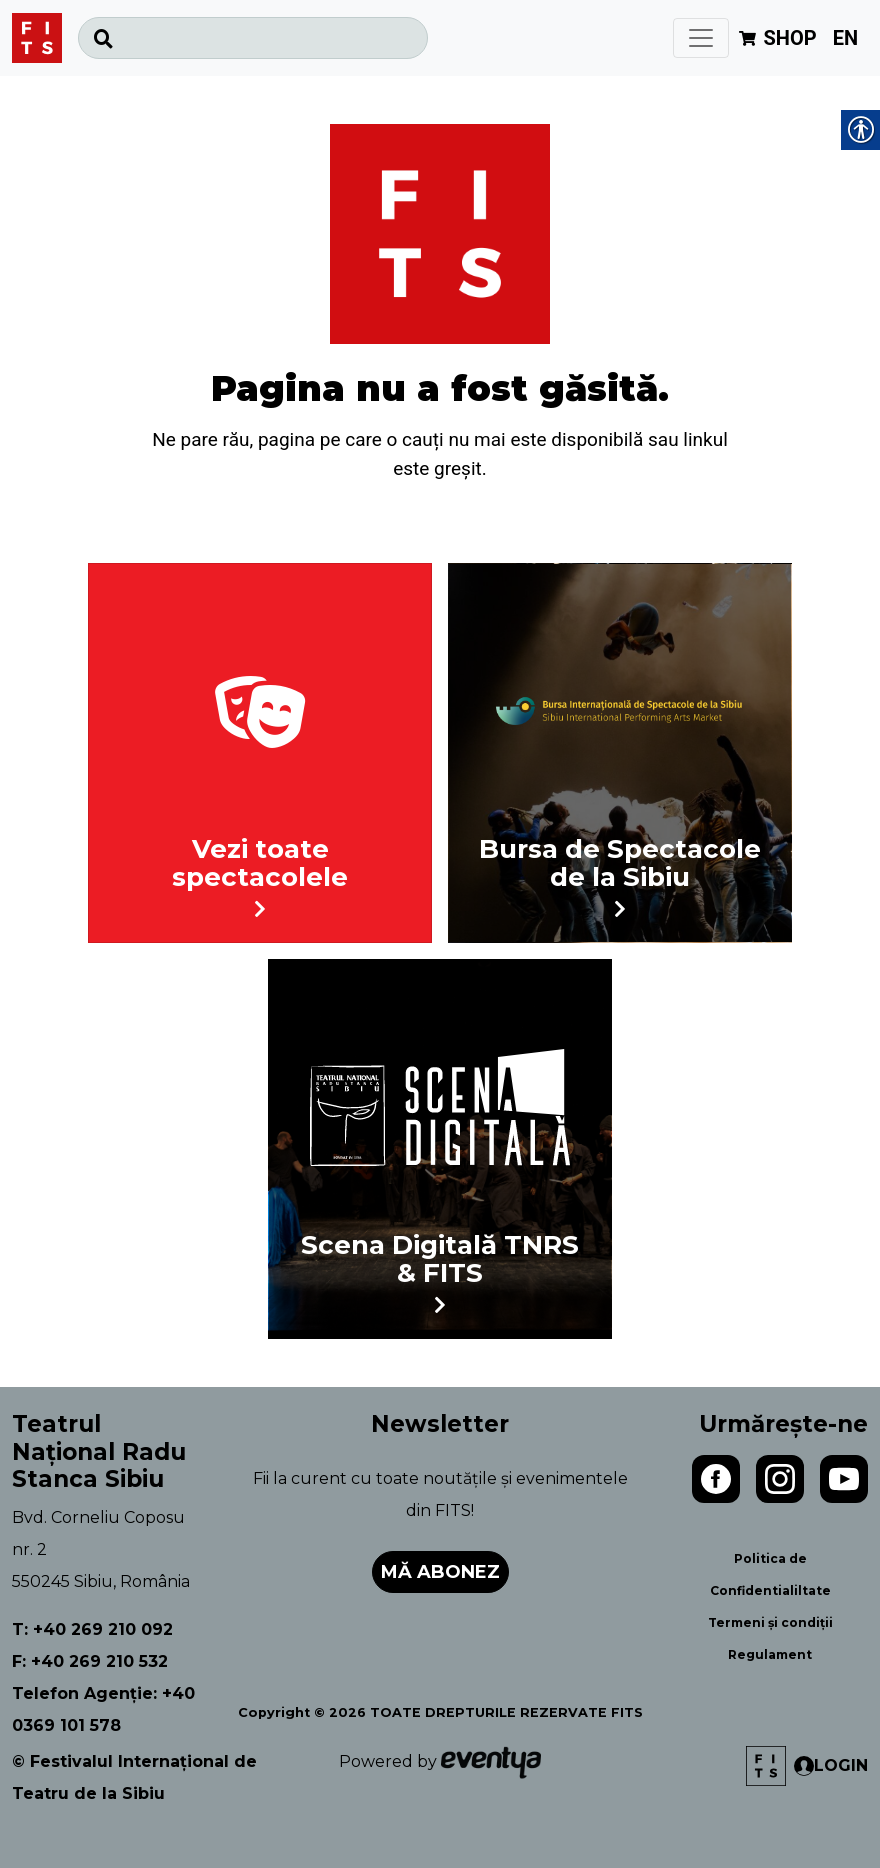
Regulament (770, 1654)
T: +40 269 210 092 (92, 1629)
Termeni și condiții (770, 1622)
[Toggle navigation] (701, 38)
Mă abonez (440, 1572)
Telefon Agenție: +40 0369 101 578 (103, 1709)
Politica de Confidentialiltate (770, 1574)
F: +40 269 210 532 (90, 1661)
